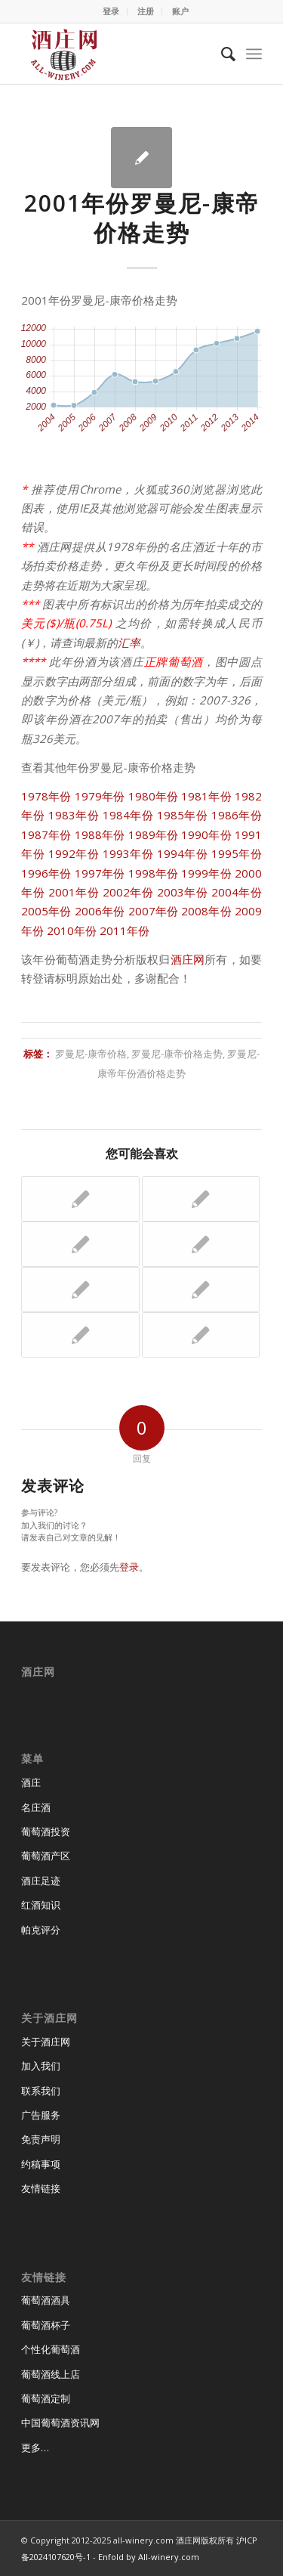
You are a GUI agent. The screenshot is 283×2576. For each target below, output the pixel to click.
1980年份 (153, 795)
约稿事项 (40, 2164)
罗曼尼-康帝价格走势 (177, 1053)
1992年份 (74, 853)
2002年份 (128, 891)
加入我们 (40, 2066)
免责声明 (40, 2139)
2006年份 (100, 910)
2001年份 (74, 891)
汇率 (129, 642)
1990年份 (206, 834)
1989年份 (153, 834)
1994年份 (182, 853)
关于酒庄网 (45, 2041)
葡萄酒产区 (45, 1855)
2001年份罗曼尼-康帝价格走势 (142, 217)
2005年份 (46, 910)
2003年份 (182, 891)
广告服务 (40, 2115)
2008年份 (206, 910)
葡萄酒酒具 (45, 2300)
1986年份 (236, 814)
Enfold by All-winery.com (148, 2556)
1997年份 (100, 873)
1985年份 (182, 814)
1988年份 (100, 834)
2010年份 (72, 930)
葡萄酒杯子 (45, 2325)
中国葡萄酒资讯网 (60, 2422)
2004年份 (236, 891)
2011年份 (124, 930)
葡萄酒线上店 (50, 2374)
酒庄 (31, 1782)
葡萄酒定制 (45, 2398)
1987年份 (46, 834)
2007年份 (153, 910)
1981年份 (206, 795)
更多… (35, 2447)
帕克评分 (40, 1930)
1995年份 (236, 853)
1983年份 (74, 814)
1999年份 (206, 873)
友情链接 (40, 2188)
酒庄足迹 (40, 1880)
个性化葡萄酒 (50, 2349)
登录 (111, 11)
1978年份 (46, 795)
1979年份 (100, 795)
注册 (145, 11)
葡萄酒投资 (45, 1831)
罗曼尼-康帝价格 (91, 1053)
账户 (180, 11)
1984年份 (128, 814)
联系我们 (40, 2091)
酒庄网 (188, 959)
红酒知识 (40, 1905)
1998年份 (153, 873)
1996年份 (46, 873)
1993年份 (128, 853)
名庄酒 (36, 1807)
